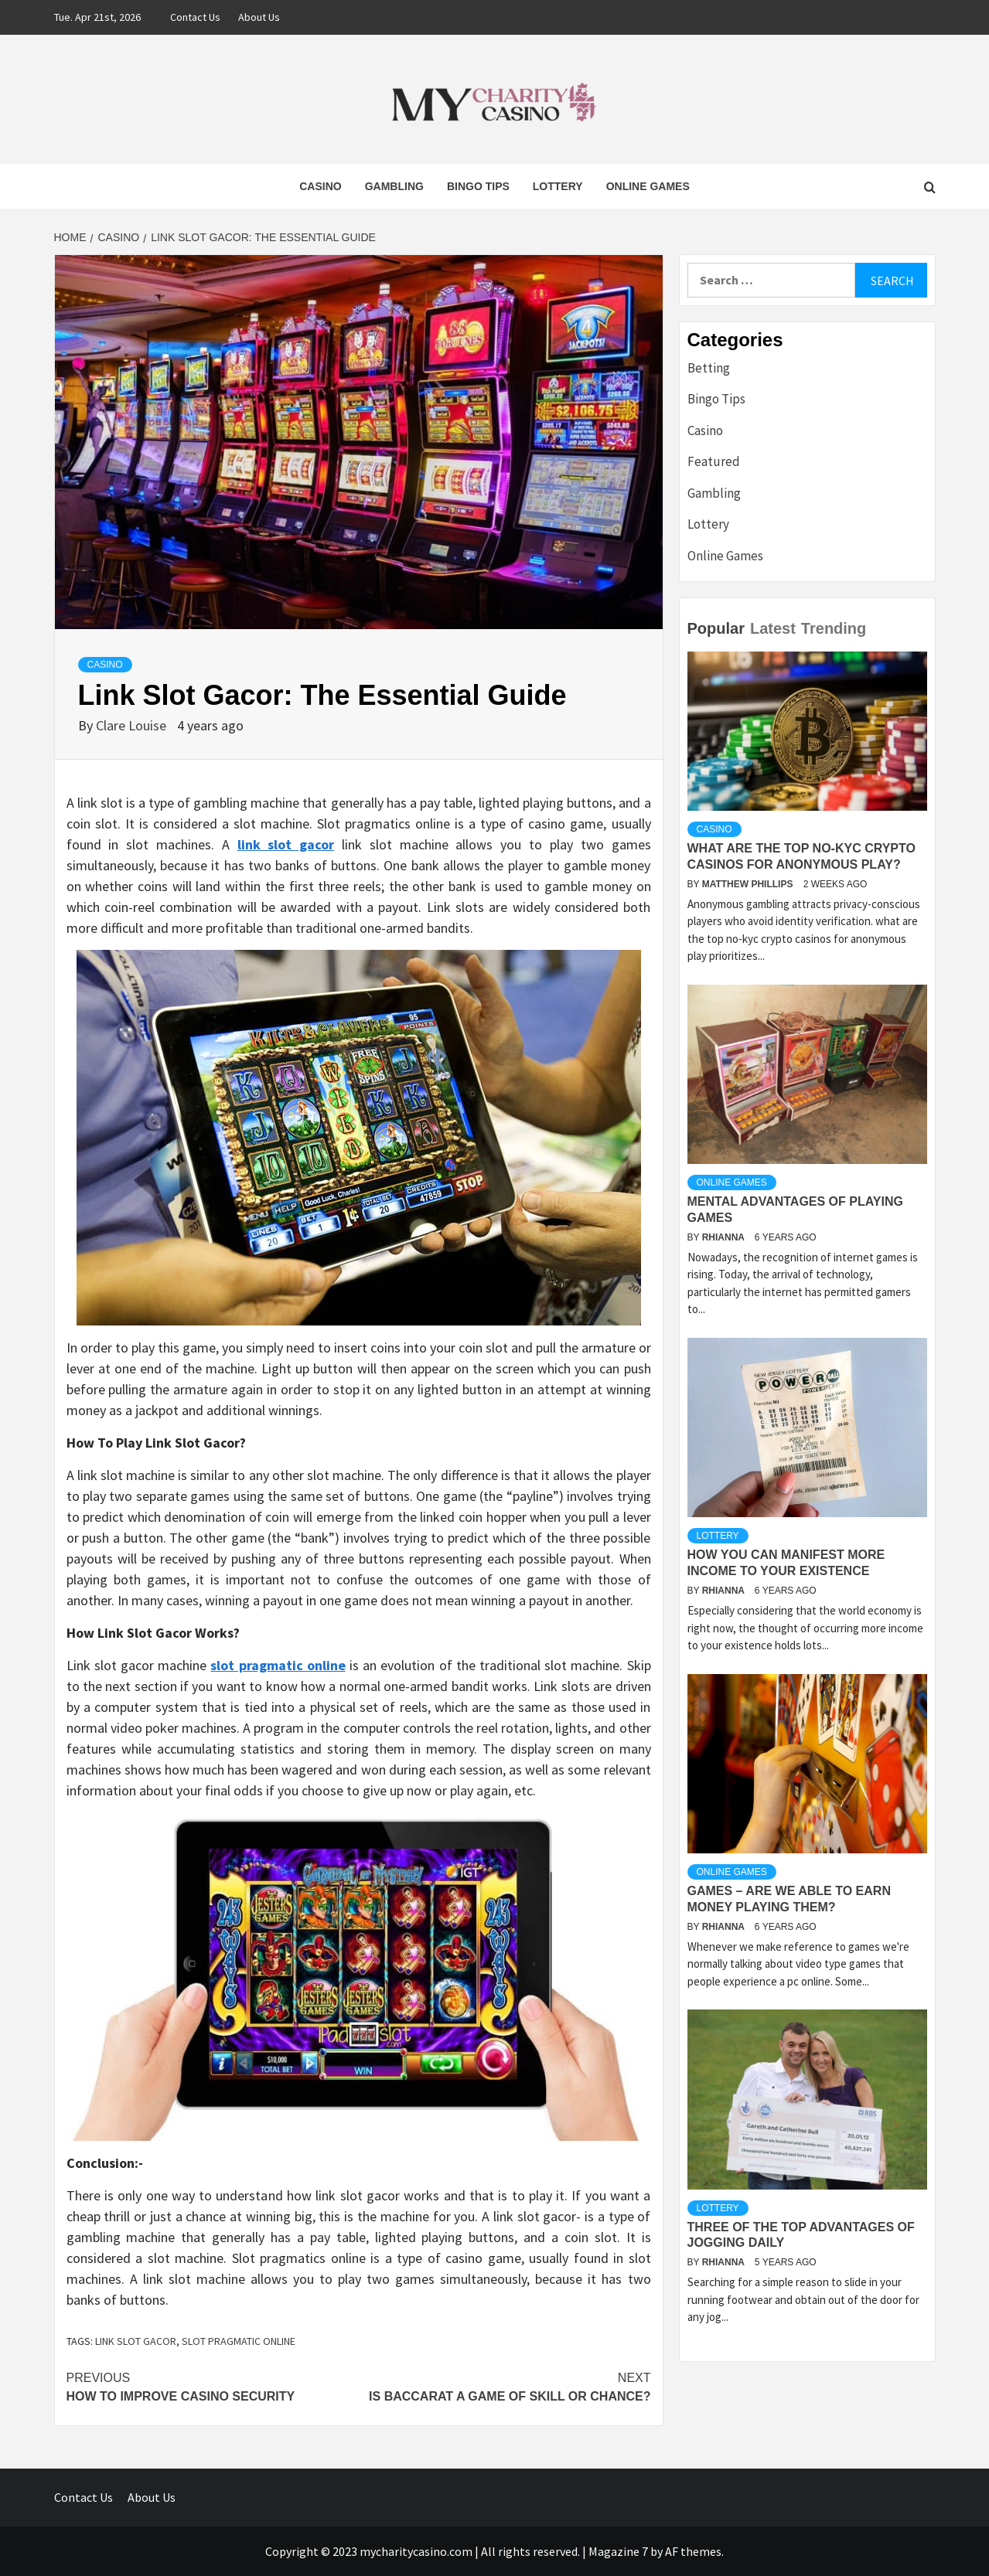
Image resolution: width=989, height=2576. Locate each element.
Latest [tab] (773, 628)
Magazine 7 (618, 2551)
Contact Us (195, 17)
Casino (320, 186)
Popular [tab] (716, 628)
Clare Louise (132, 725)
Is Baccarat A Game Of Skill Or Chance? (505, 2386)
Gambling (394, 186)
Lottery (558, 186)
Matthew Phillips (749, 884)
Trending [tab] (833, 628)
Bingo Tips (478, 186)
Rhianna (724, 1237)
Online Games (648, 186)
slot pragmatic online (238, 2341)
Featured (713, 461)
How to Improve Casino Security (213, 2386)
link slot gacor (135, 2341)
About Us (259, 17)
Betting (708, 367)
